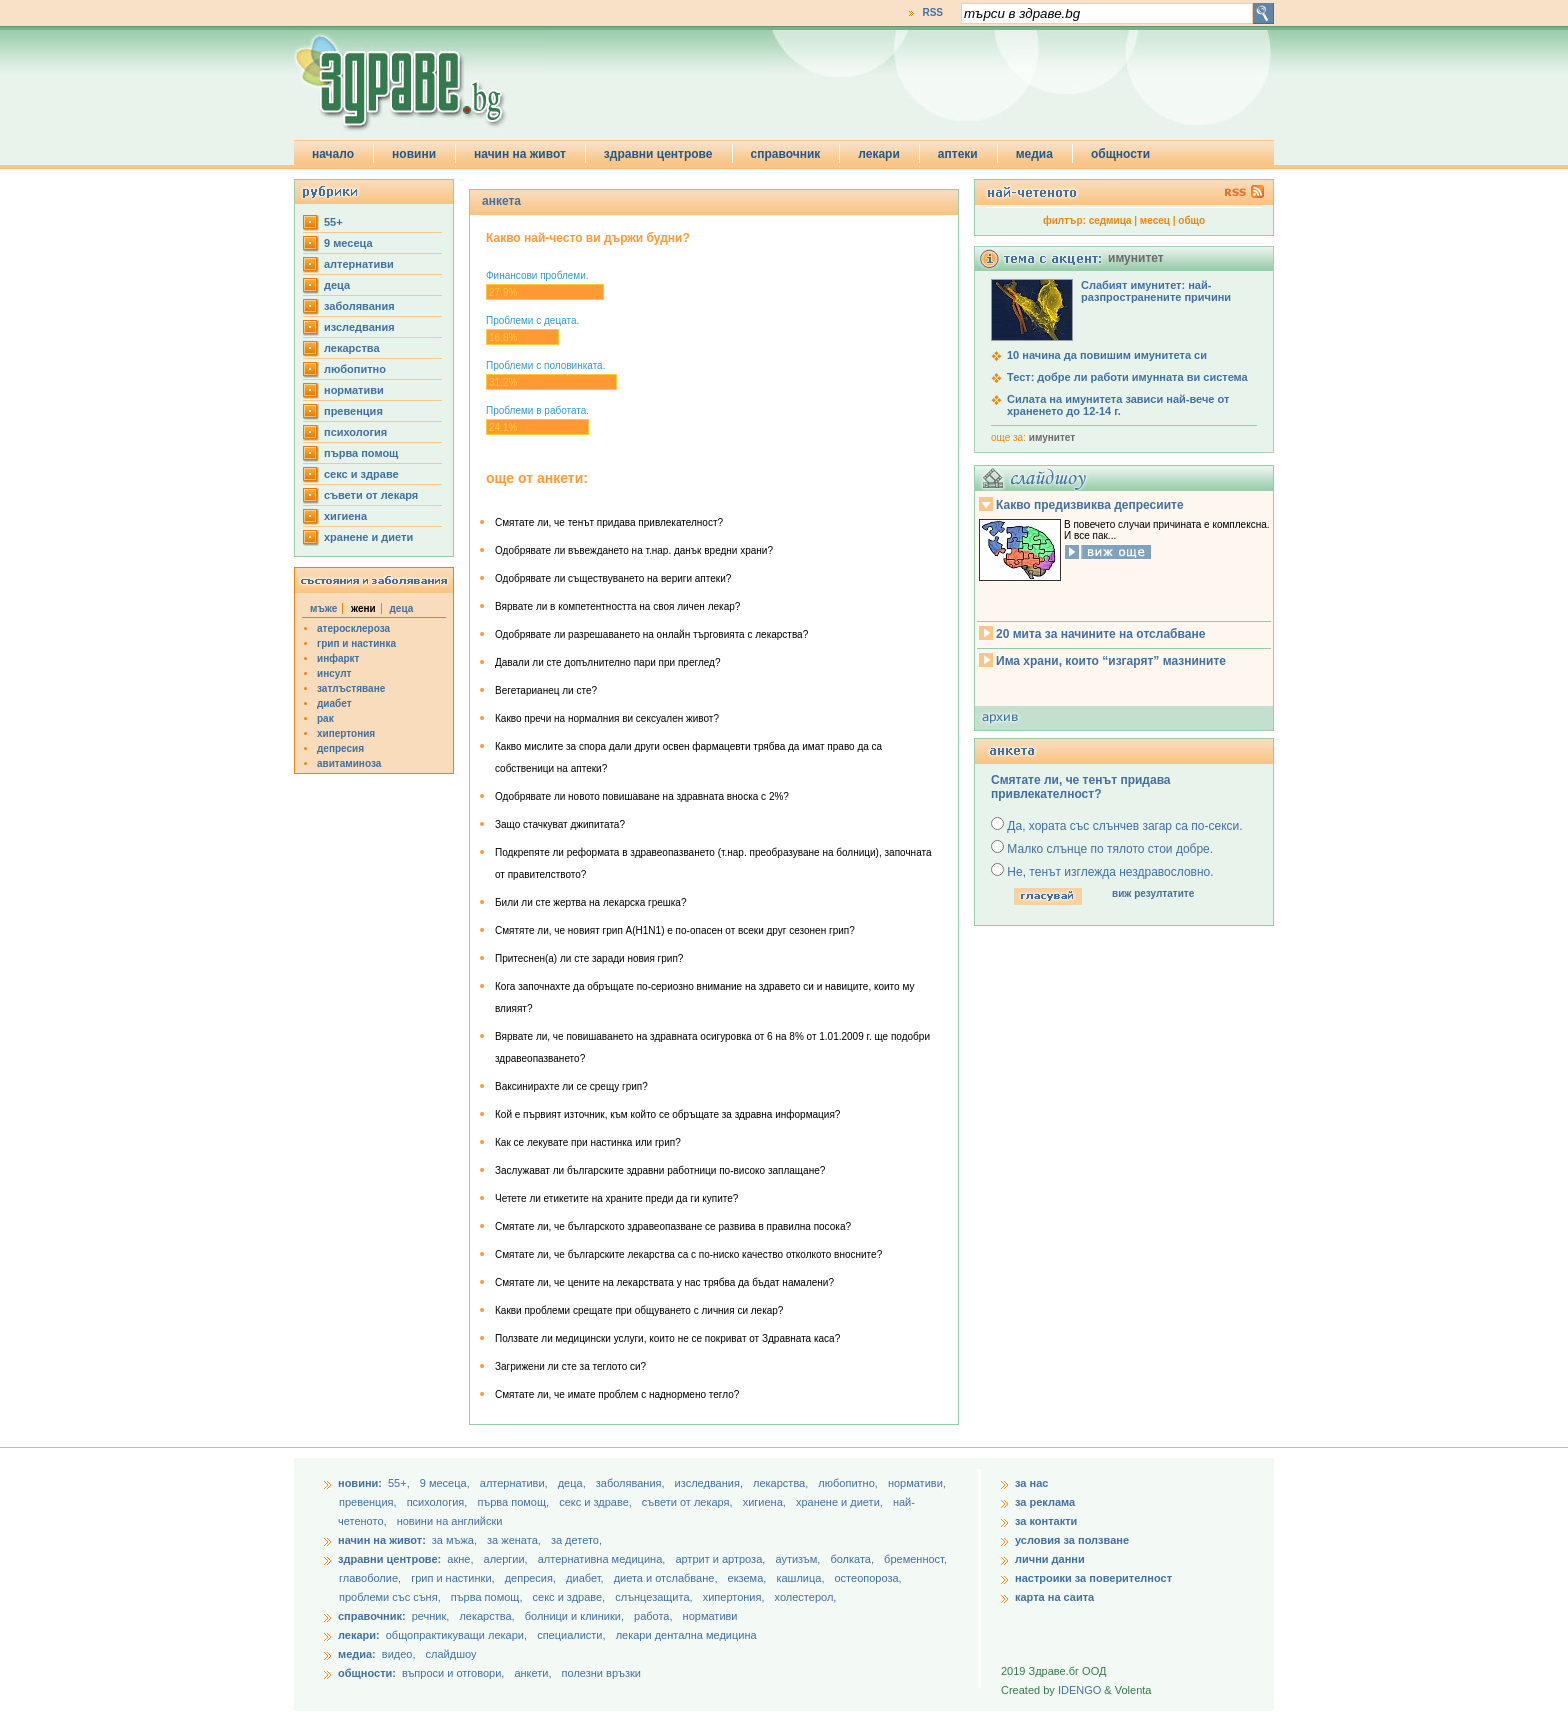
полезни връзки (601, 1673)
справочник (786, 154)
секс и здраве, (597, 1502)
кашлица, (801, 1578)
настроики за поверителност (1093, 1578)
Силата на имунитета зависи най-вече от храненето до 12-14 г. (1118, 405)
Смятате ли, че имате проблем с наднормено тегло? (617, 1394)
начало (333, 154)
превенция (353, 411)
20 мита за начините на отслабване (1100, 634)
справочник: (372, 1616)
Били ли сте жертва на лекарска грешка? (591, 902)
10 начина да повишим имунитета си (1107, 355)
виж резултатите (1153, 893)
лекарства (352, 348)
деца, (573, 1483)
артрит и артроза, (721, 1559)
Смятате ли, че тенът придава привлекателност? (609, 522)
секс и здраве (361, 474)
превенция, (369, 1502)
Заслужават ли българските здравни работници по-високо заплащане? (660, 1170)
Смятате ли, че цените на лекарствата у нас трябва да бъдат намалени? (664, 1282)
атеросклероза (353, 628)
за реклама (1045, 1502)
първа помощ (361, 453)
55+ (333, 222)
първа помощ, (514, 1502)
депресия (340, 748)
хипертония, (735, 1597)
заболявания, (632, 1483)
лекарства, (782, 1483)
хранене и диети (368, 537)
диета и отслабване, (667, 1578)
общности (1120, 154)
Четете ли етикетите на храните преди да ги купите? (616, 1198)
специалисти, (571, 1635)
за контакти (1046, 1521)
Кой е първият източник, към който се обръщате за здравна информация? (667, 1114)
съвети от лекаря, (689, 1502)
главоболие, (371, 1578)
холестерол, (806, 1597)
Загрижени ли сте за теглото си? (570, 1366)
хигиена (345, 516)
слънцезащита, (655, 1597)
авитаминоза (349, 763)
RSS (932, 12)
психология (355, 432)
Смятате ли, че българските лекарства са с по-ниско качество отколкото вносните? (688, 1254)
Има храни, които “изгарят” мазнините (1111, 661)
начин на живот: (382, 1540)
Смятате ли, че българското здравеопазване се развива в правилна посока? (673, 1226)
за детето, (576, 1540)
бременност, (915, 1559)
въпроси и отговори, (453, 1673)
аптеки (958, 154)
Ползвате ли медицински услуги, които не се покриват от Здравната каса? (667, 1338)
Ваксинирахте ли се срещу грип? (571, 1086)
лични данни (1050, 1559)
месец (1155, 220)
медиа (1034, 154)
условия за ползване (1072, 1540)
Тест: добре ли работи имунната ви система (1127, 377)
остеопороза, (868, 1578)
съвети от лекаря (371, 495)
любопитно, (849, 1483)
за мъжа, (454, 1540)
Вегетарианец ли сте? (546, 690)
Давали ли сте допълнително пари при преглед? (607, 662)
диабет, (586, 1578)
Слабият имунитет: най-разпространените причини (1156, 291)
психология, (439, 1502)
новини (414, 154)
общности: (367, 1673)
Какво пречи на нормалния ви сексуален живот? (607, 718)
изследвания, (710, 1483)
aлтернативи (359, 264)
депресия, (532, 1578)
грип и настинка (356, 643)
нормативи (354, 390)
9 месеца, (446, 1483)
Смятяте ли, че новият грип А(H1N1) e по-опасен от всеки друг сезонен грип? (675, 930)
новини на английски (450, 1521)
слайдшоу (451, 1654)
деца (337, 285)
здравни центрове (658, 154)
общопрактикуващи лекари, (456, 1635)
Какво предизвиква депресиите (1090, 505)
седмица (1110, 220)
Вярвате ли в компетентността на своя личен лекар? (617, 606)
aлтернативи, (515, 1483)
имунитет (1052, 437)
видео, (399, 1654)
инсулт (334, 673)
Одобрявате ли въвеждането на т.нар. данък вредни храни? (634, 550)
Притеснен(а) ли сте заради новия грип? (589, 958)
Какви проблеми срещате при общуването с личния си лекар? (639, 1310)
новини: (360, 1483)
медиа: (357, 1654)
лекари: (359, 1635)
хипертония (346, 733)
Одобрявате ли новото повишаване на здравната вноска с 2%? (642, 796)
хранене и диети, (841, 1502)
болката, (853, 1559)
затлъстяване (351, 688)
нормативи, (917, 1483)
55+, (400, 1483)
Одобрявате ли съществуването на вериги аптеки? (613, 578)
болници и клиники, (574, 1616)
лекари (879, 154)
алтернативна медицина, (603, 1559)
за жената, (514, 1540)
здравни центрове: (389, 1559)
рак (325, 718)
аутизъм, (799, 1559)
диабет (334, 703)
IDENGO (1079, 1690)
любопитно (355, 369)
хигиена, (766, 1502)
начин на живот (520, 154)
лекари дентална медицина (686, 1635)
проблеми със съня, (391, 1597)
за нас (1031, 1483)
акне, (461, 1559)
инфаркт (338, 658)
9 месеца (348, 243)
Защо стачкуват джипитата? (560, 824)
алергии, (507, 1559)
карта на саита (1054, 1597)
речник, (431, 1616)
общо (1191, 220)
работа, (653, 1616)
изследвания (359, 327)
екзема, (749, 1578)
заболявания (359, 306)
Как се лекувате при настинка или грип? (588, 1142)
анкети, (532, 1673)
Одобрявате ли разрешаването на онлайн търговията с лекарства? (651, 634)
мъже (323, 608)
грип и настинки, (454, 1578)
